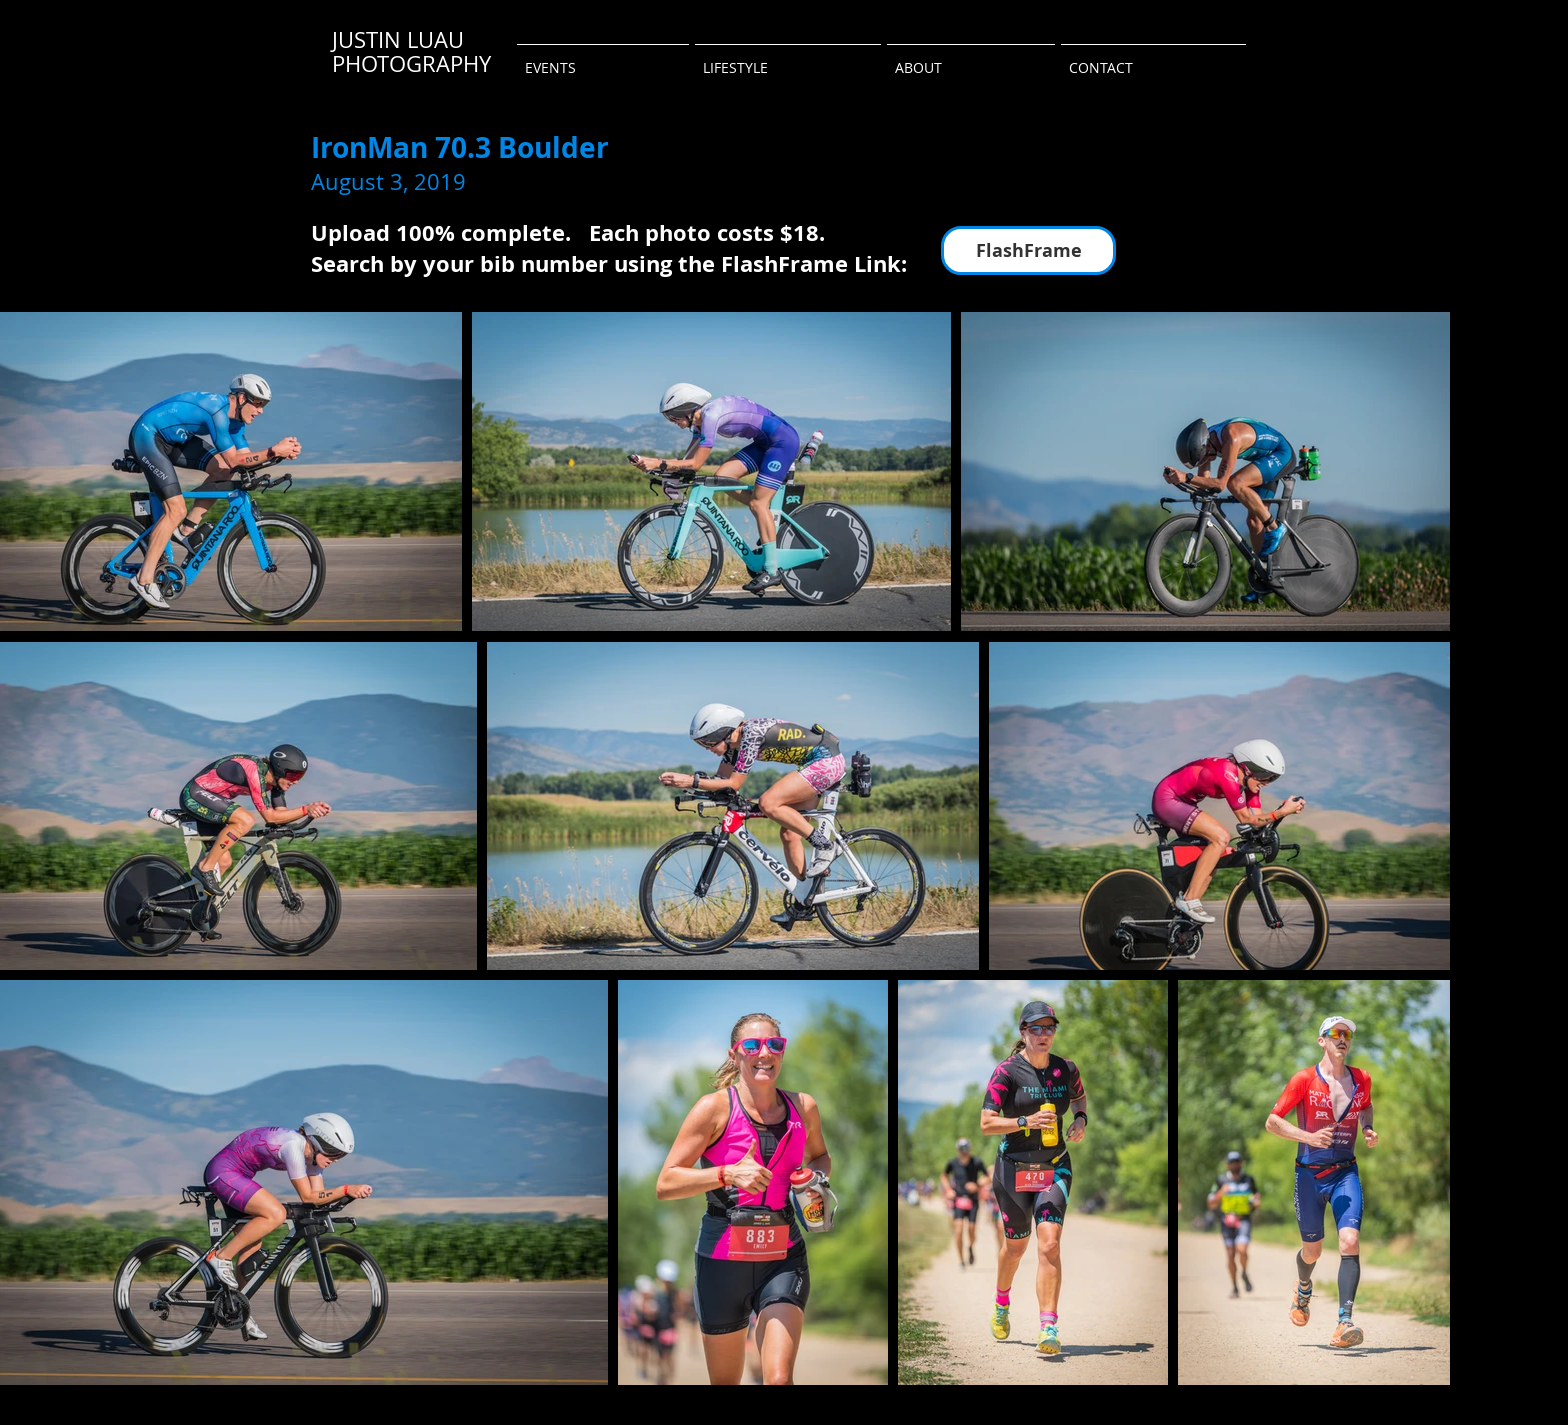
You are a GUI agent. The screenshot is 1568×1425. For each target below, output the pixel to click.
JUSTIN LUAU (398, 39)
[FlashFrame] (1028, 250)
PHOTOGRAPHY (411, 63)
